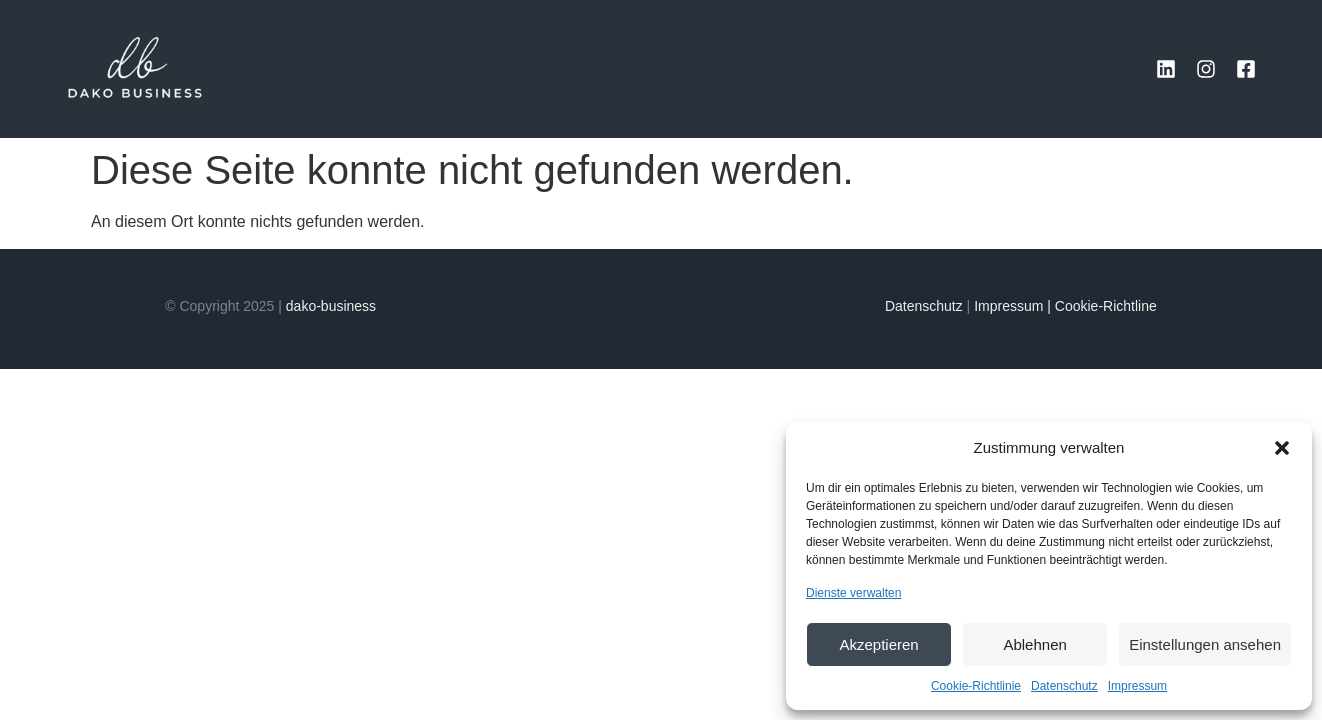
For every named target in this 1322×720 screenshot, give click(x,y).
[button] (1282, 448)
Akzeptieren (878, 644)
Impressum (1137, 686)
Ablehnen (1034, 644)
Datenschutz (1064, 686)
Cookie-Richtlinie (976, 686)
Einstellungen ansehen (1205, 644)
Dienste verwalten (853, 593)
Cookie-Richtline (1106, 306)
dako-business (331, 306)
